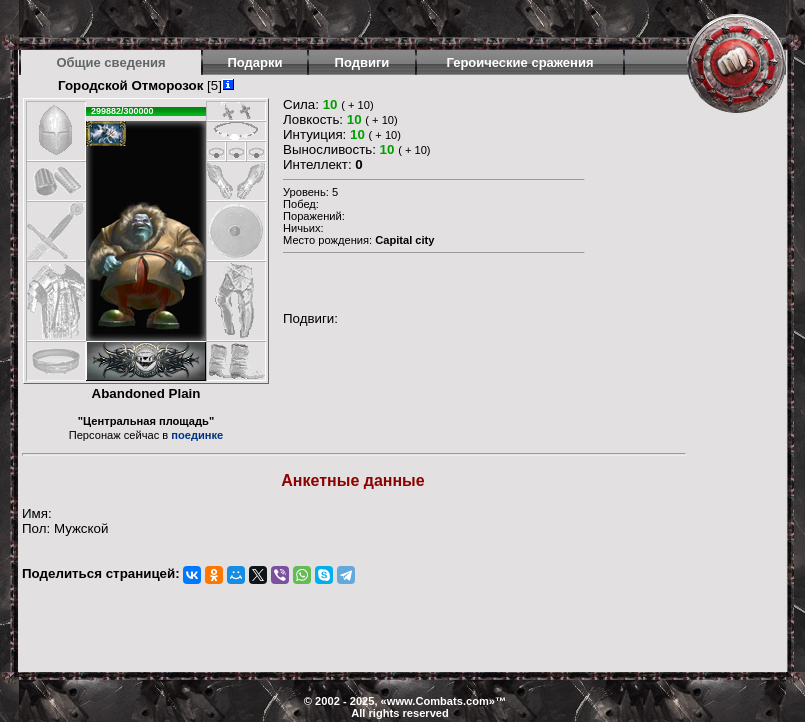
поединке (197, 435)
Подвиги (362, 62)
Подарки (254, 62)
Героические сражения (519, 62)
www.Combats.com (438, 701)
